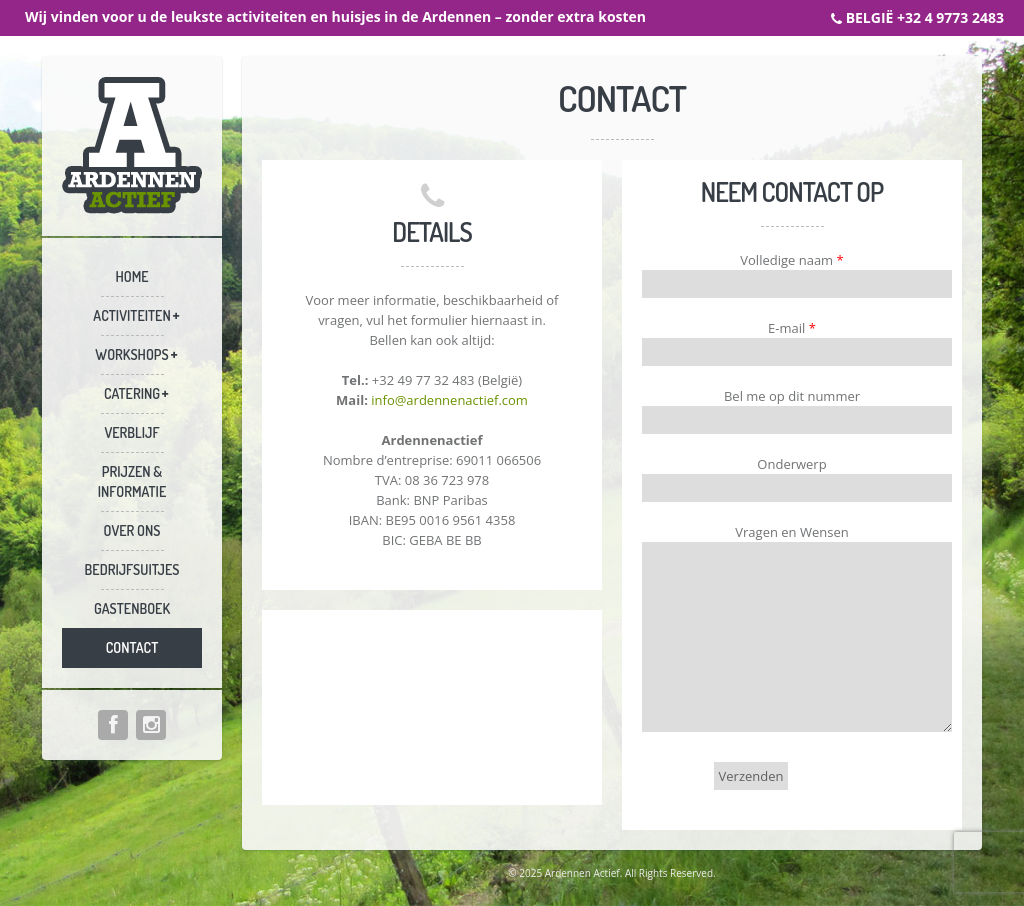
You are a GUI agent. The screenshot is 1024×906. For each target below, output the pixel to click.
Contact (132, 647)
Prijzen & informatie (132, 481)
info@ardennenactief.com (449, 400)
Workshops (131, 354)
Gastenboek (132, 608)
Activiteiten (131, 315)
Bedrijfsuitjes (132, 569)
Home (131, 276)
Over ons (132, 530)
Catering (132, 393)
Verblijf (131, 432)
